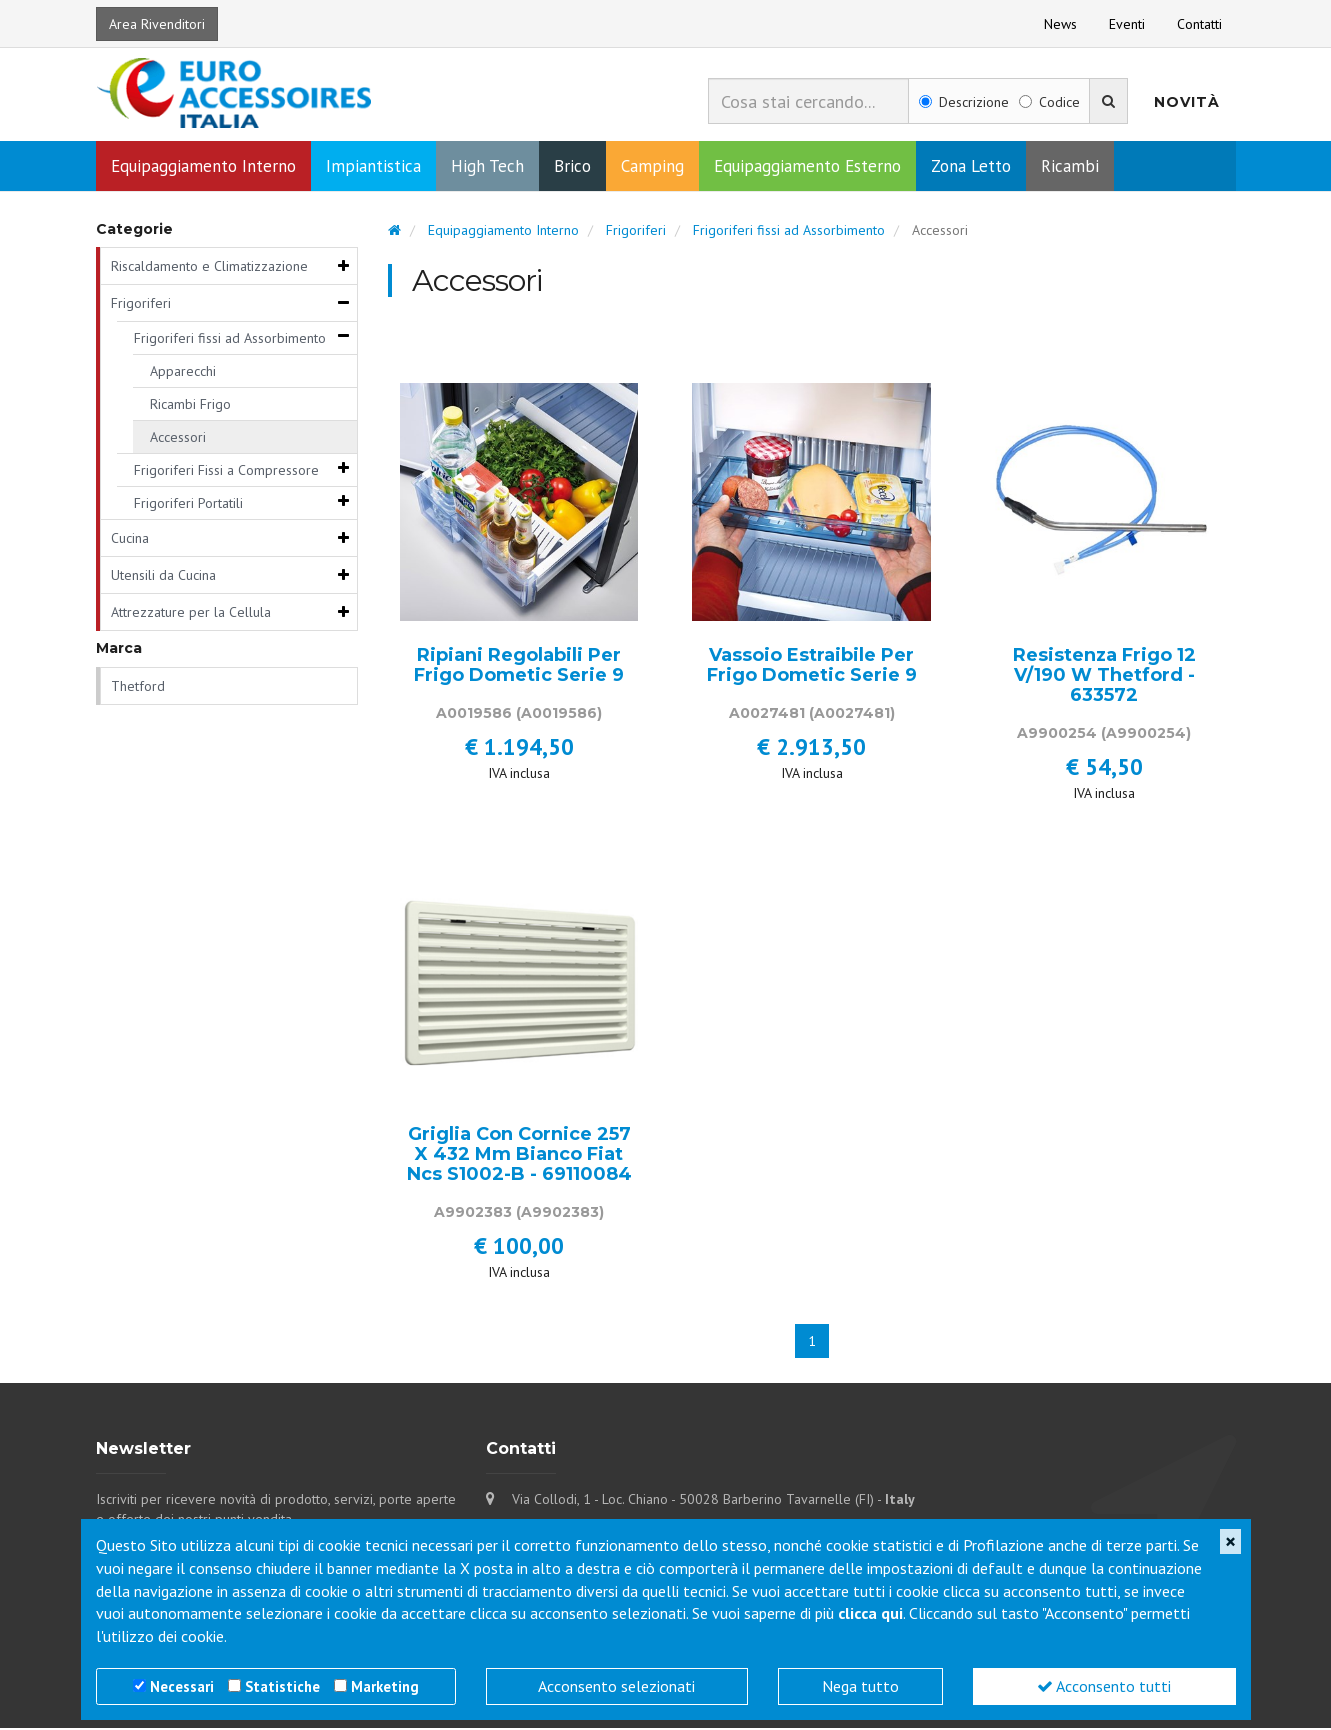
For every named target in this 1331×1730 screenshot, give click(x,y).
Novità (1187, 102)
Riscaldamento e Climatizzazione (209, 268)
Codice (1049, 102)
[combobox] (808, 101)
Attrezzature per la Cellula (191, 614)
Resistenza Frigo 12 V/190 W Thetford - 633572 (1104, 677)
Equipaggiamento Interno (203, 168)
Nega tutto (860, 1686)
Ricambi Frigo (190, 406)
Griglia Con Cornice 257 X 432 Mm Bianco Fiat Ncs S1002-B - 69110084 (519, 1156)
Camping (652, 168)
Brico (572, 168)
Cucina (130, 540)
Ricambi (1070, 168)
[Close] (1230, 1541)
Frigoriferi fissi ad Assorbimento (230, 340)
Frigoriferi (141, 305)
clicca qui (870, 1613)
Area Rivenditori (157, 24)
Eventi (1127, 24)
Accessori (178, 439)
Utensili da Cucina (163, 577)
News (1060, 24)
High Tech (487, 168)
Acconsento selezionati (616, 1686)
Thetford (138, 688)
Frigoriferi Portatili (188, 505)
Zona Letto (971, 168)
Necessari (182, 1686)
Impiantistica (373, 168)
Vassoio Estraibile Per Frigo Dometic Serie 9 (812, 668)
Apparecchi (183, 373)
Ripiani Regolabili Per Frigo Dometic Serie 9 (519, 668)
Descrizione (964, 102)
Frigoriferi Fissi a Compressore (226, 472)
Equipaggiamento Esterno (807, 168)
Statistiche (282, 1686)
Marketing (385, 1686)
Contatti (1199, 24)
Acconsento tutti (1104, 1686)
